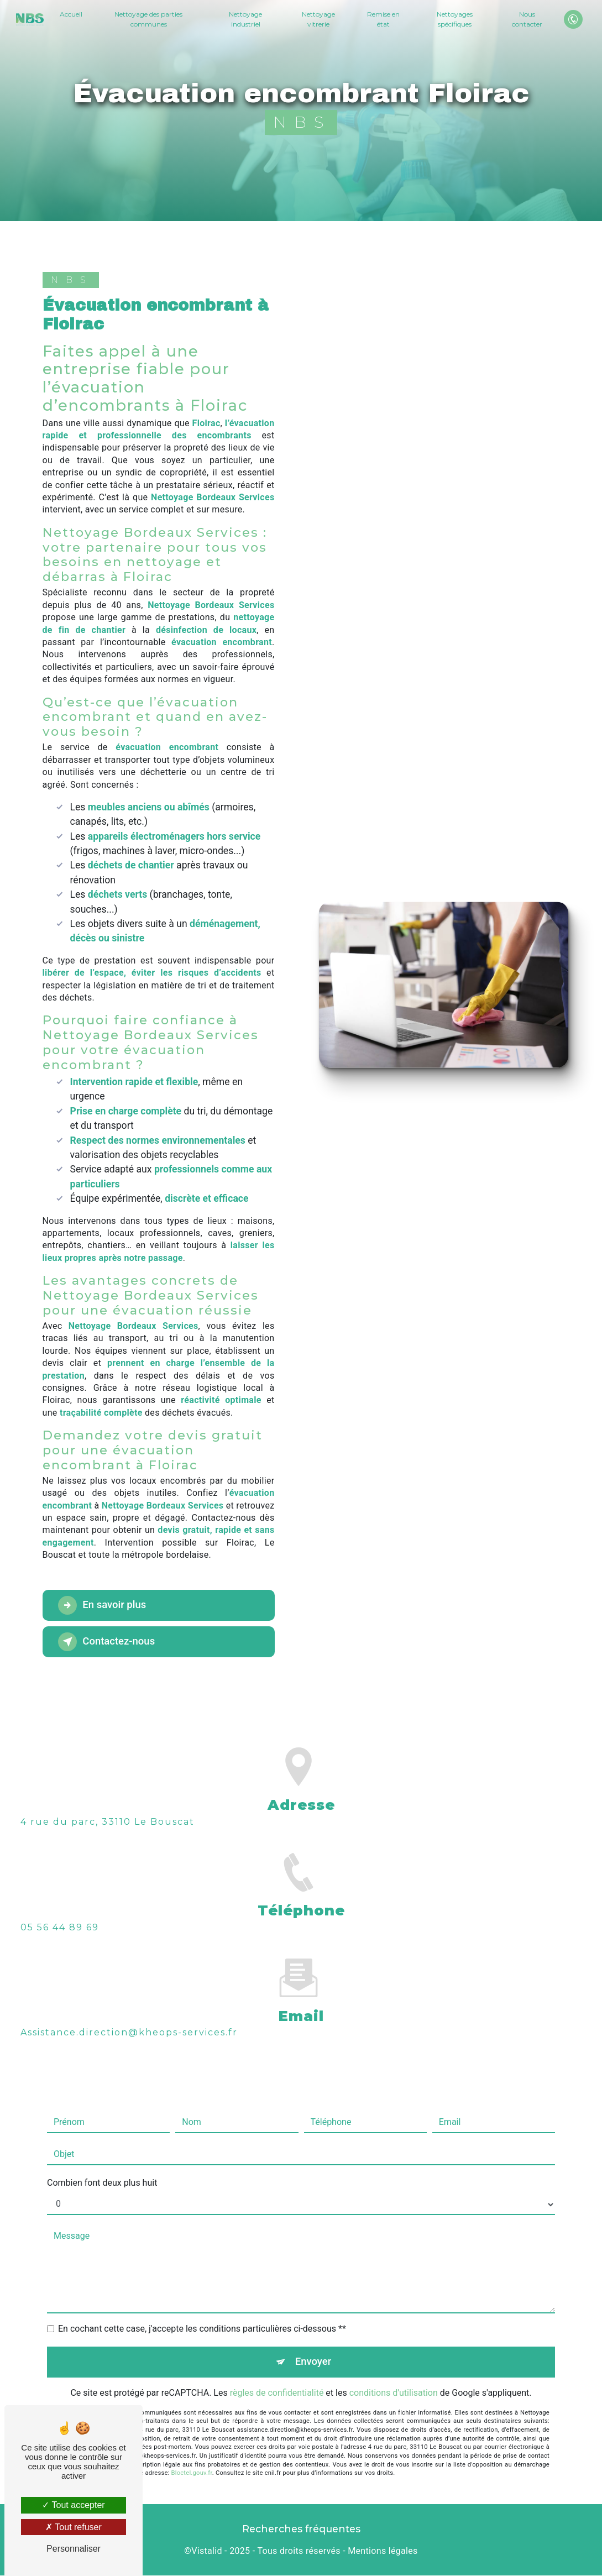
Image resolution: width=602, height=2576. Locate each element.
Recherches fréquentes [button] (301, 2529)
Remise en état (383, 19)
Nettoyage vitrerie (318, 19)
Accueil (72, 14)
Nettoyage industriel (246, 19)
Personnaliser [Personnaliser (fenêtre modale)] (73, 2548)
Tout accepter (73, 2505)
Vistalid (206, 2552)
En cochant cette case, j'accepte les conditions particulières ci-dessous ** (202, 2312)
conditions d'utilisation (393, 2377)
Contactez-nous (109, 1641)
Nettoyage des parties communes (149, 19)
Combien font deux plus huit (102, 2166)
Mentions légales (382, 2552)
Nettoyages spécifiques (454, 19)
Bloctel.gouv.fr (191, 2457)
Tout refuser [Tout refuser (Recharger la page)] (73, 2527)
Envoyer (313, 2345)
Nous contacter (526, 19)
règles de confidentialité (277, 2377)
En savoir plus (105, 1605)
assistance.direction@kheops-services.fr (129, 2016)
